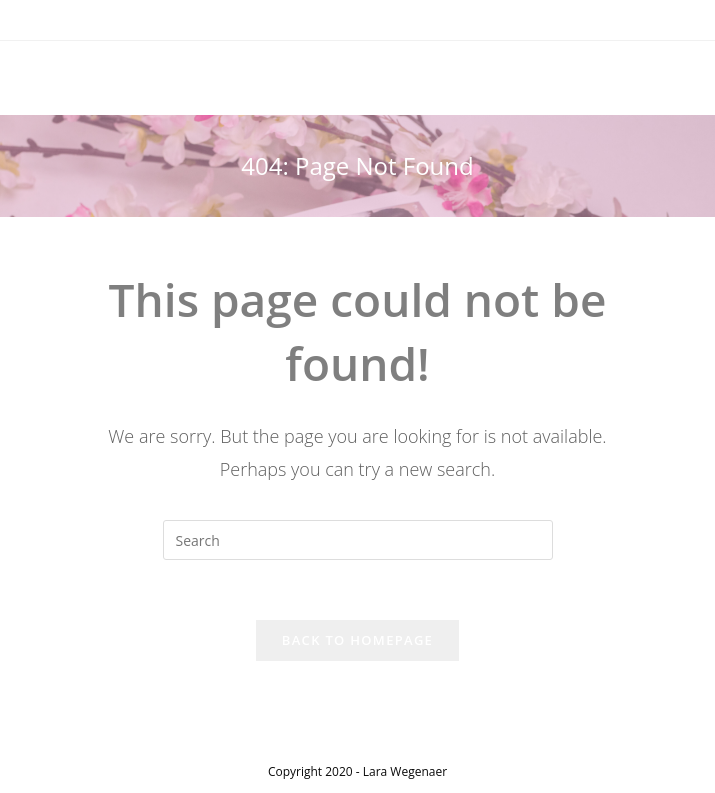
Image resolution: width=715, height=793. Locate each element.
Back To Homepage (357, 640)
